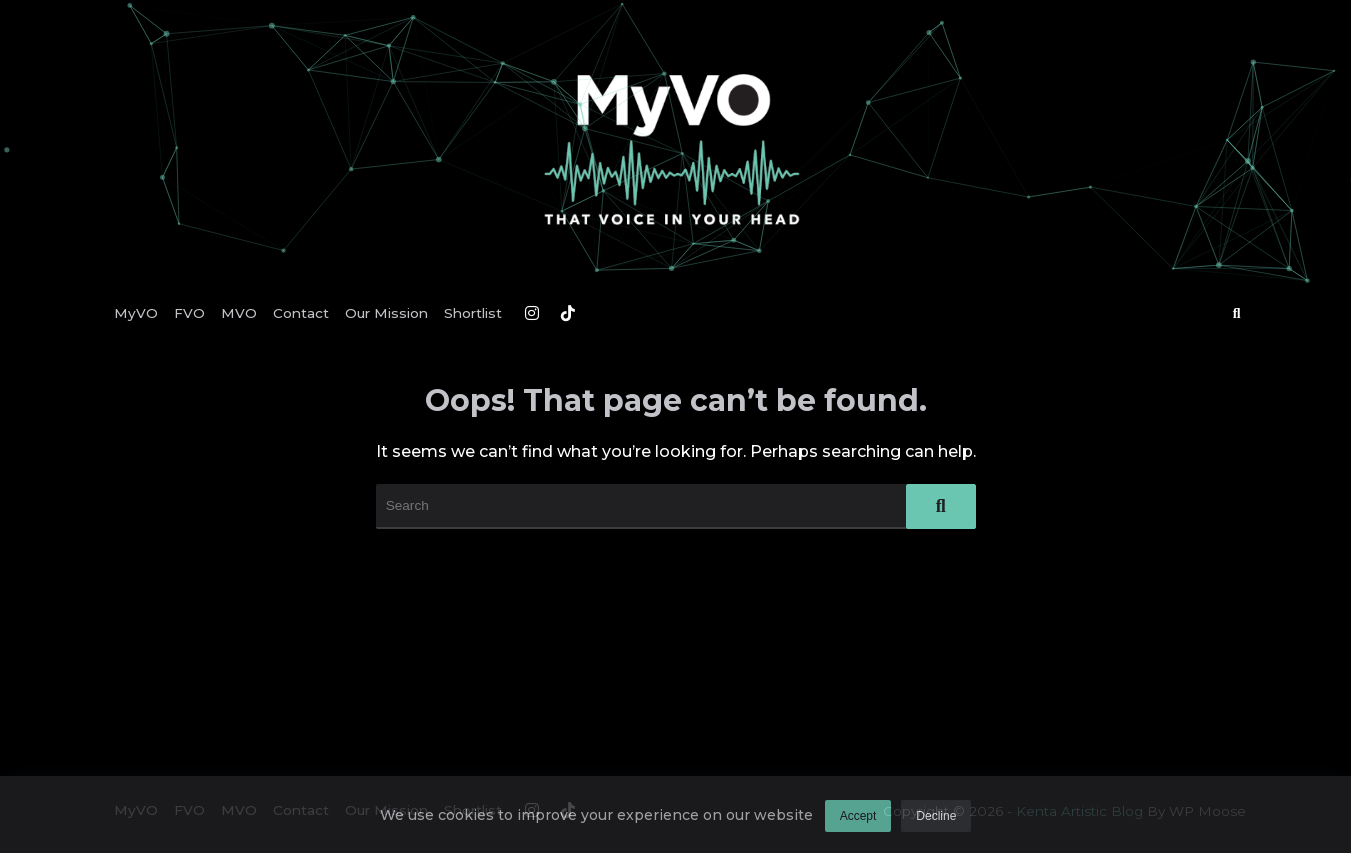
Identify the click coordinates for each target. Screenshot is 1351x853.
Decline (936, 822)
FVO (189, 313)
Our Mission (386, 313)
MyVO (136, 313)
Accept (858, 822)
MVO (239, 313)
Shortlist (473, 313)
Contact (301, 313)
